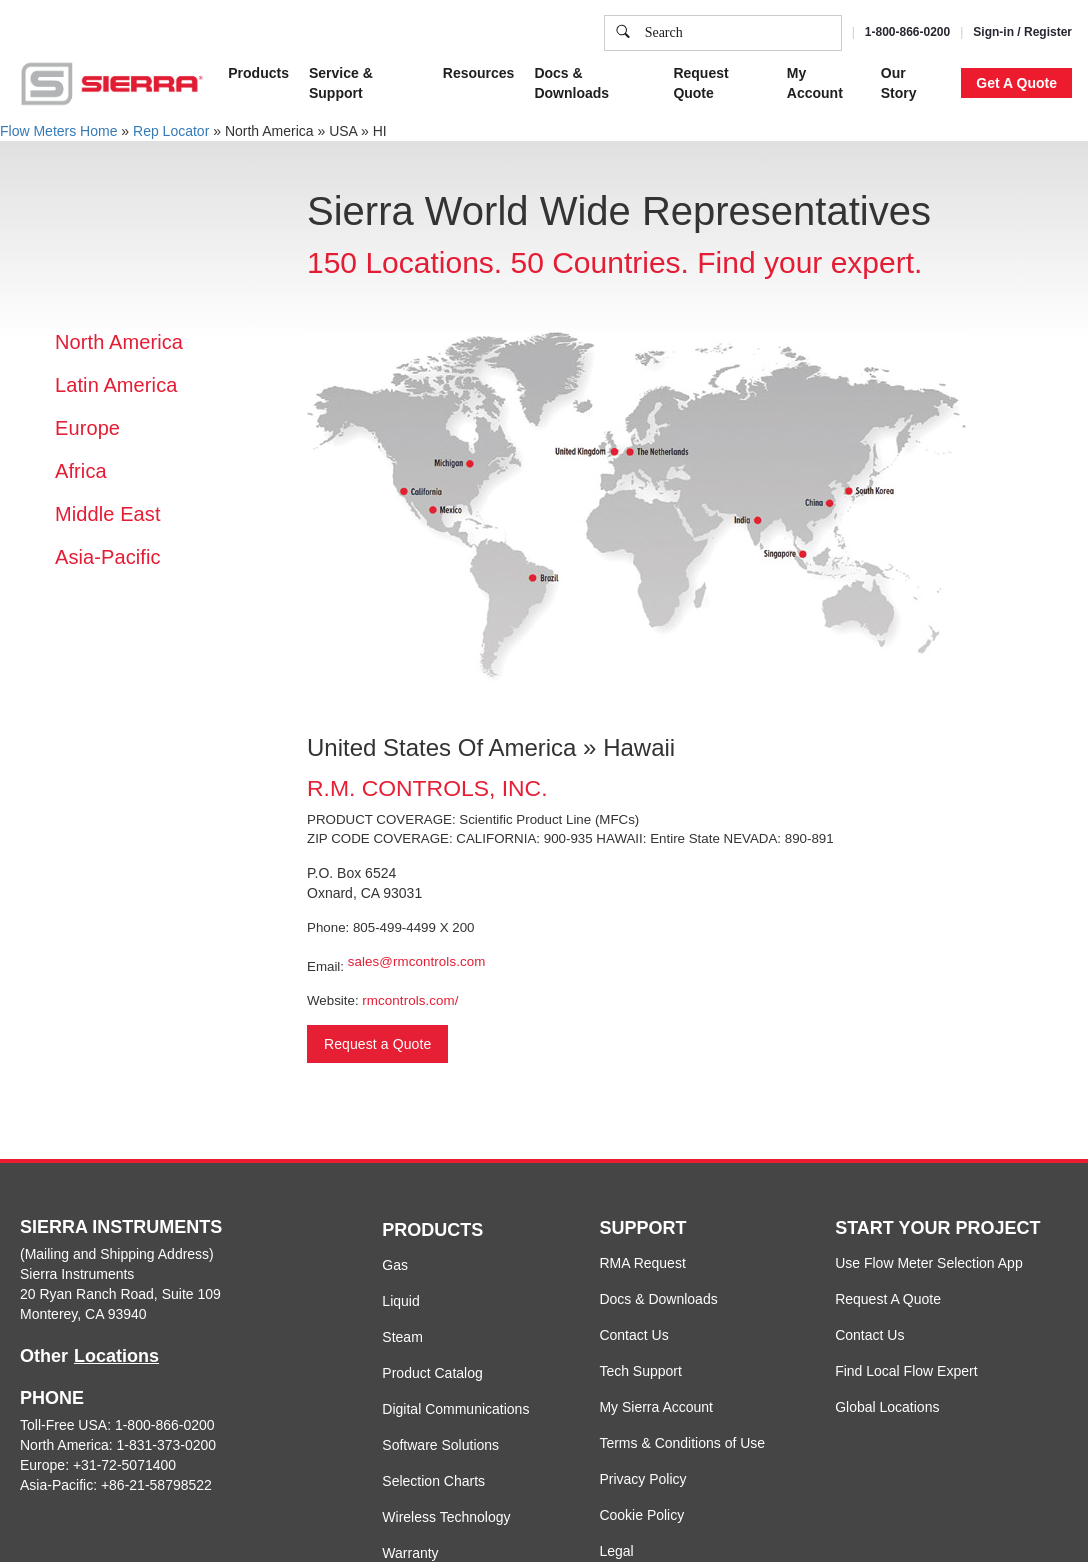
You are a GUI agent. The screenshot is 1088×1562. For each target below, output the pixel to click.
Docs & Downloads (658, 1299)
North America (119, 342)
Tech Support (640, 1371)
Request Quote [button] (700, 83)
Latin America (116, 385)
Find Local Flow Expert (906, 1371)
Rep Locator (171, 131)
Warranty (410, 1553)
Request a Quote (377, 1044)
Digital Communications (455, 1409)
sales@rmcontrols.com (417, 961)
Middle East (108, 514)
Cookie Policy (641, 1515)
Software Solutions (440, 1445)
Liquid (400, 1301)
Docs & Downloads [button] (571, 83)
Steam (402, 1337)
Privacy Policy (642, 1479)
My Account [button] (815, 83)
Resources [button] (479, 73)
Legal (616, 1551)
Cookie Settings (742, 32)
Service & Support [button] (341, 83)
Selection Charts (433, 1481)
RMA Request (642, 1263)
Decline (925, 32)
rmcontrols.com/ (410, 1000)
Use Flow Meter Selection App (929, 1263)
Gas (395, 1265)
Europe (87, 428)
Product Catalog (432, 1373)
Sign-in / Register (1022, 32)
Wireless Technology (446, 1517)
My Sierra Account (656, 1407)
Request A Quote (888, 1299)
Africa (81, 471)
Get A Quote (1016, 83)
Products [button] (258, 73)
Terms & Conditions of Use (682, 1443)
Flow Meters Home (58, 131)
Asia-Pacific (108, 557)
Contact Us (633, 1335)
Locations (116, 1356)
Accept (846, 32)
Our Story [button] (899, 83)
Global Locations (887, 1407)
